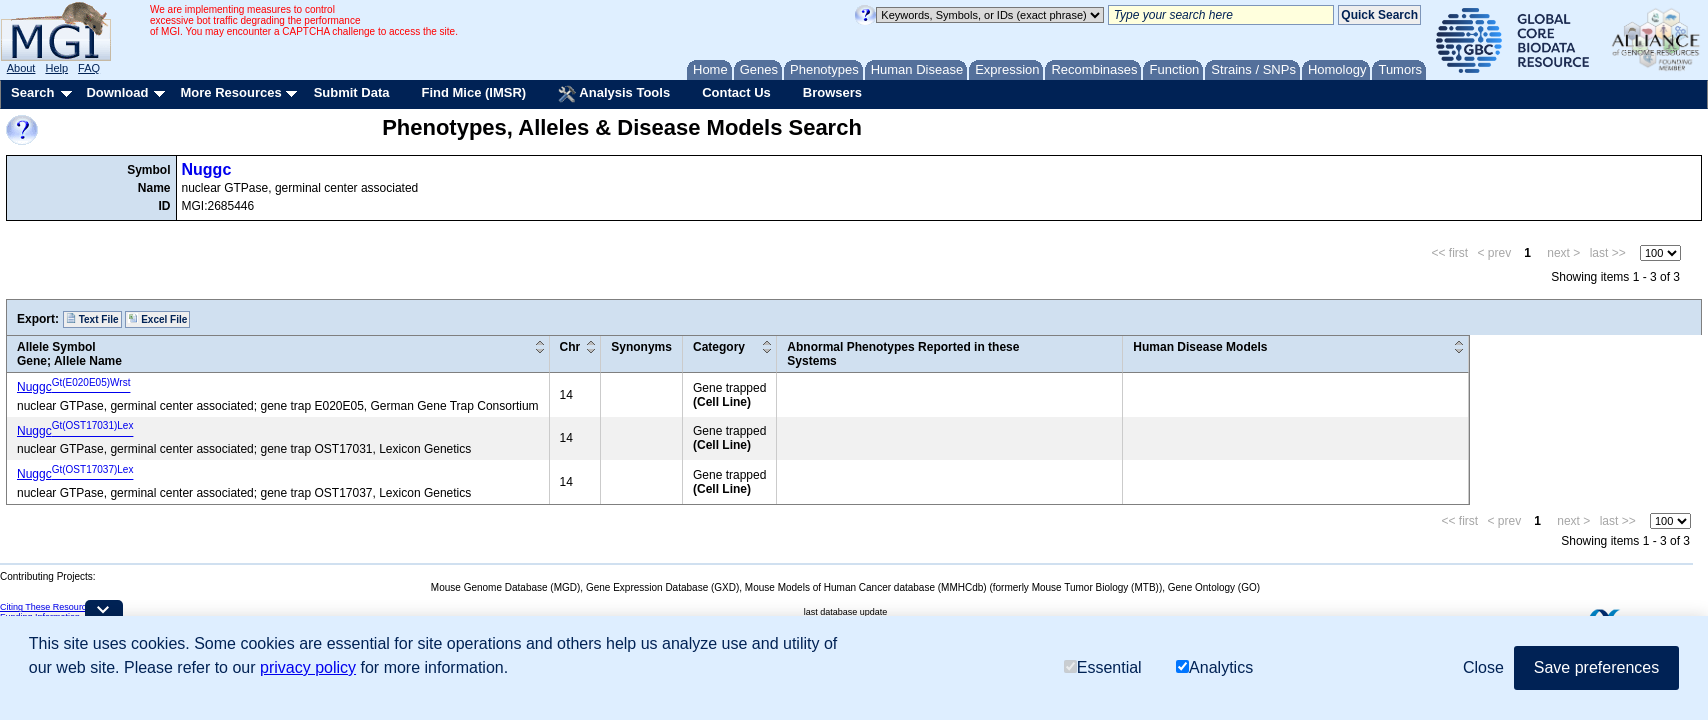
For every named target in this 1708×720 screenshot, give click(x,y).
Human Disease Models (1200, 347)
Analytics (1214, 667)
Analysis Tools (614, 94)
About (21, 68)
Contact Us (736, 92)
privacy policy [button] (308, 667)
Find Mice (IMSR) (473, 92)
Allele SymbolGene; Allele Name (69, 354)
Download (117, 92)
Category (719, 347)
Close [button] (1483, 667)
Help (56, 68)
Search (32, 92)
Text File (92, 319)
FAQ (89, 68)
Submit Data (352, 92)
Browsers (832, 92)
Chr (570, 347)
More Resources (230, 92)
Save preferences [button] (1596, 667)
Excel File (157, 319)
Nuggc (207, 169)
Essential (1103, 667)
